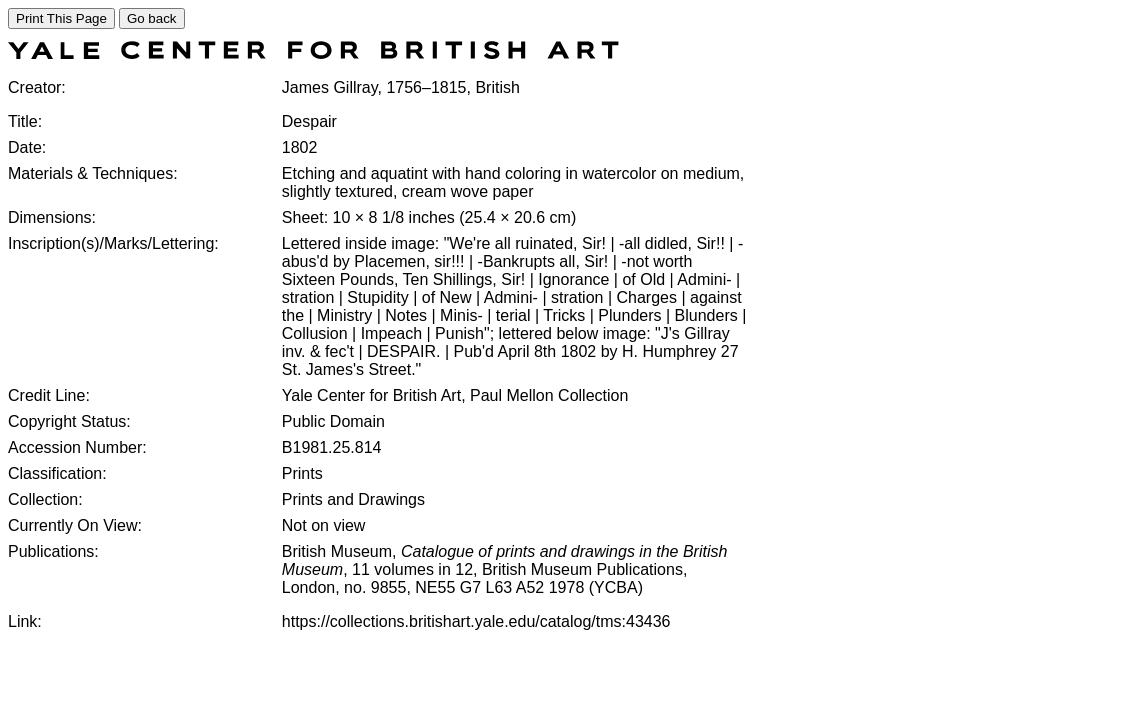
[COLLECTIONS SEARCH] (313, 53)
